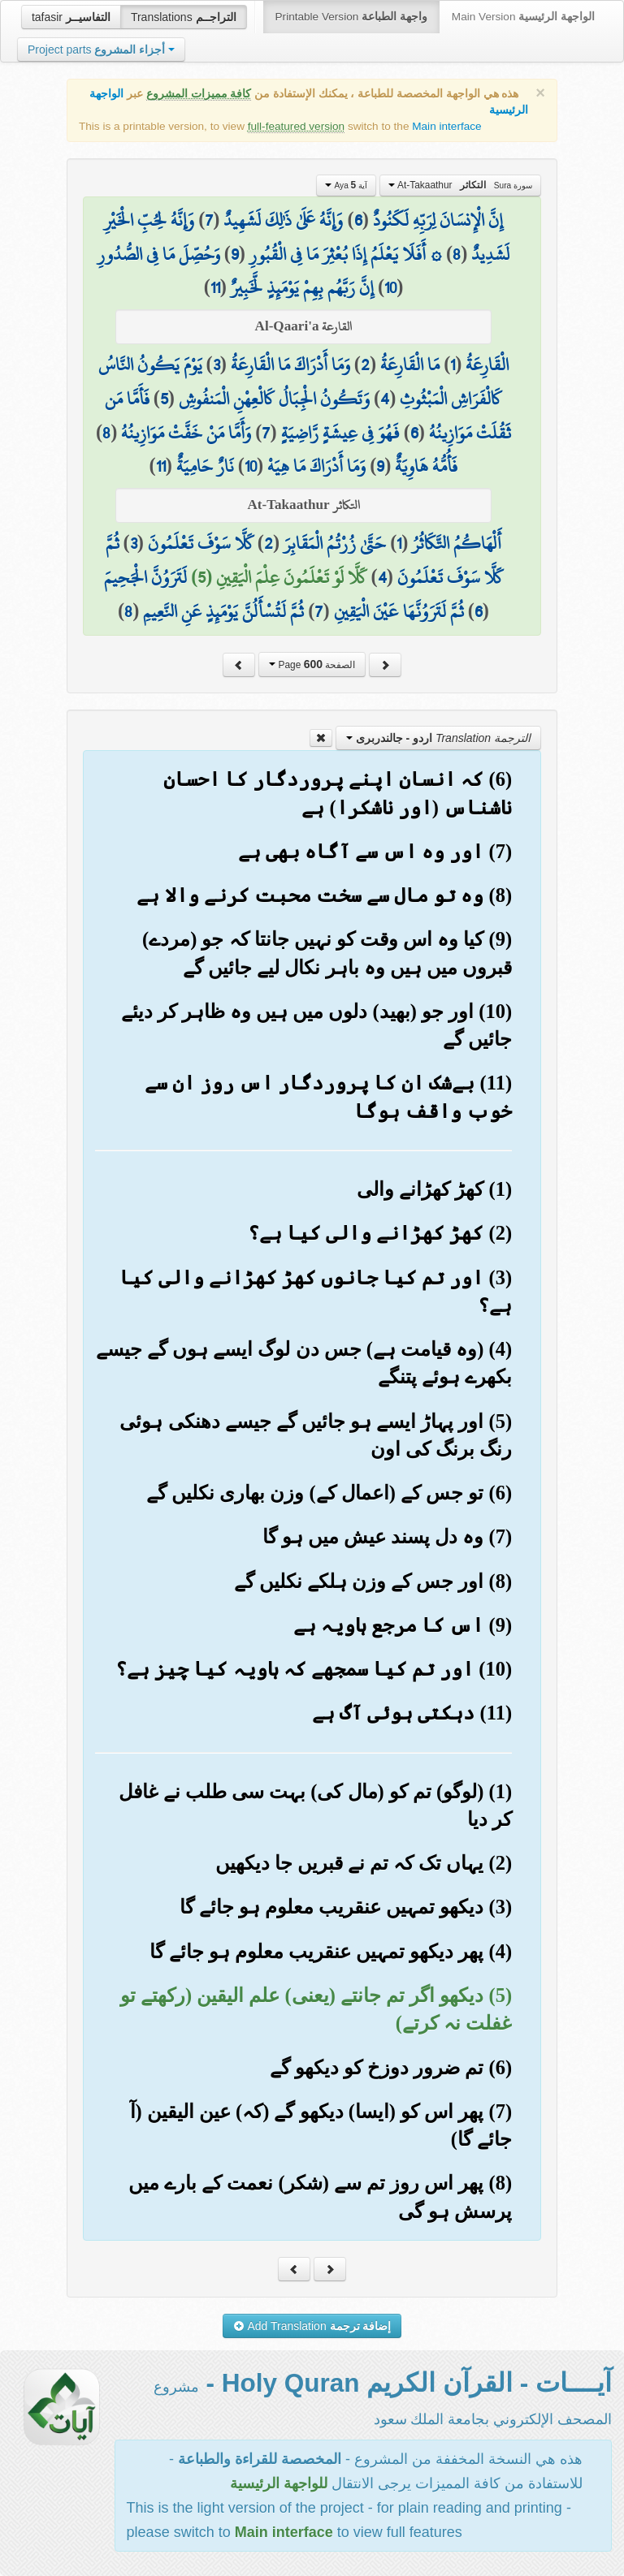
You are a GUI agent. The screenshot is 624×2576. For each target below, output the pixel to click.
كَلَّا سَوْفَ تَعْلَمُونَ (201, 543)
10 (390, 287)
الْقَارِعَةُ (487, 364)
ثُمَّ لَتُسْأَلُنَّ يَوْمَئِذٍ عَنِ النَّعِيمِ (223, 611)
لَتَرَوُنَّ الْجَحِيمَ (145, 577)
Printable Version (351, 17)
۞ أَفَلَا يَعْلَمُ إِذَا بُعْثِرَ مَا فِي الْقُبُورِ (345, 254)
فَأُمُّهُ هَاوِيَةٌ (426, 466)
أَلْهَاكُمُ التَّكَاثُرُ (456, 543)
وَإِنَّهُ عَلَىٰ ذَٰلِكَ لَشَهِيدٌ (283, 220)
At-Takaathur (460, 185)
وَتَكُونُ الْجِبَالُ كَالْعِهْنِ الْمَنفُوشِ (274, 398)
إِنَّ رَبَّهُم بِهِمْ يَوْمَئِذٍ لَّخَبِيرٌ (302, 287)
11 (215, 287)
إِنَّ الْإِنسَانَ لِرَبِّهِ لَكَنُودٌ (438, 220)
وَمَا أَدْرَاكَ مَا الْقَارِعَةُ (290, 364)
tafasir (71, 17)
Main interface (446, 126)
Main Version (523, 17)
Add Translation (312, 2325)
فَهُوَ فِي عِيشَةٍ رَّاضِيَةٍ (340, 433)
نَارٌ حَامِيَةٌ (205, 466)
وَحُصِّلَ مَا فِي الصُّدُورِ (159, 254)
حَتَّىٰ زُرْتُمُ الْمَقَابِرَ (335, 543)
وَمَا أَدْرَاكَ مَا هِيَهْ (316, 466)
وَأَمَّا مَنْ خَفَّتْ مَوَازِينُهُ (186, 433)
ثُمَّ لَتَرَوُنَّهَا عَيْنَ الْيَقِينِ (399, 611)
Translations (183, 17)
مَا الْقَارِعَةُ (410, 364)
